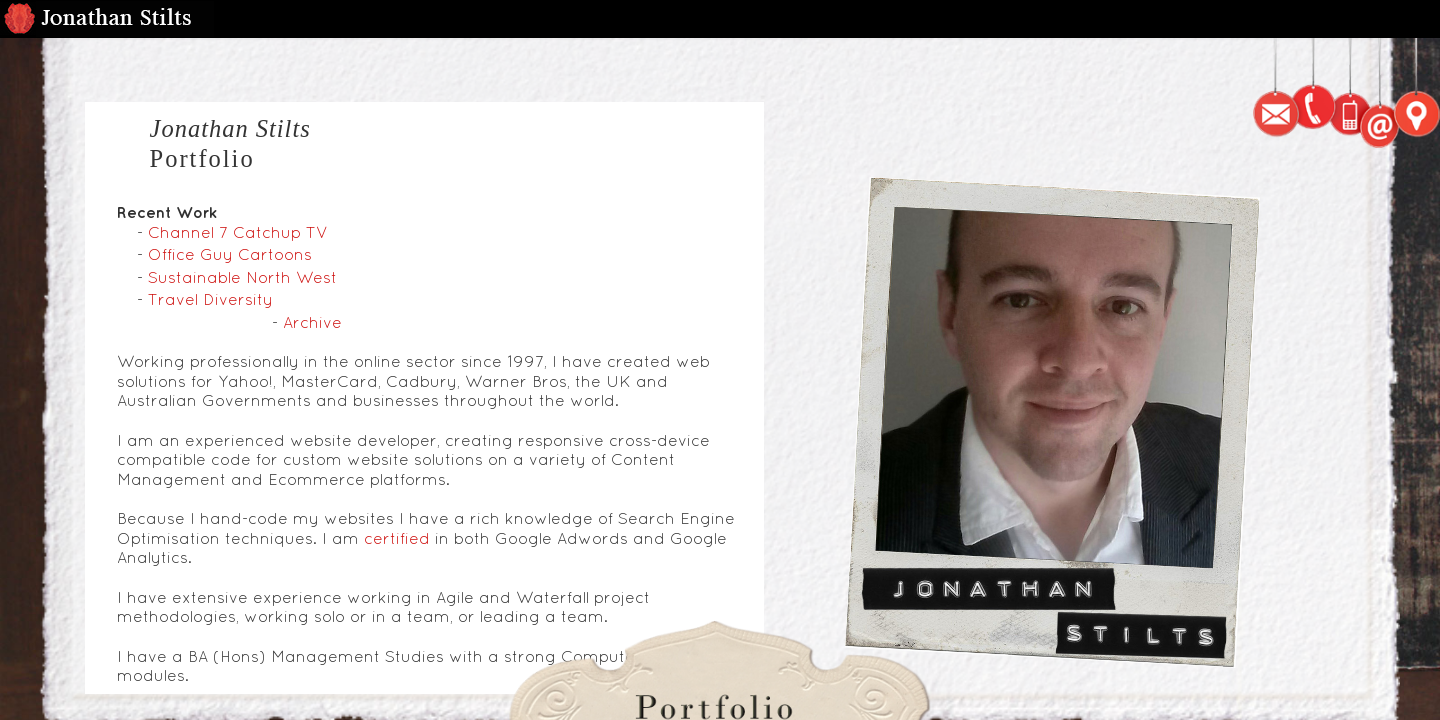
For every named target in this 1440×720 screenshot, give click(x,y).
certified (397, 538)
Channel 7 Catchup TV (238, 232)
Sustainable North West (242, 277)
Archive (312, 322)
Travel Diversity (210, 299)
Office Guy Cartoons (230, 254)
